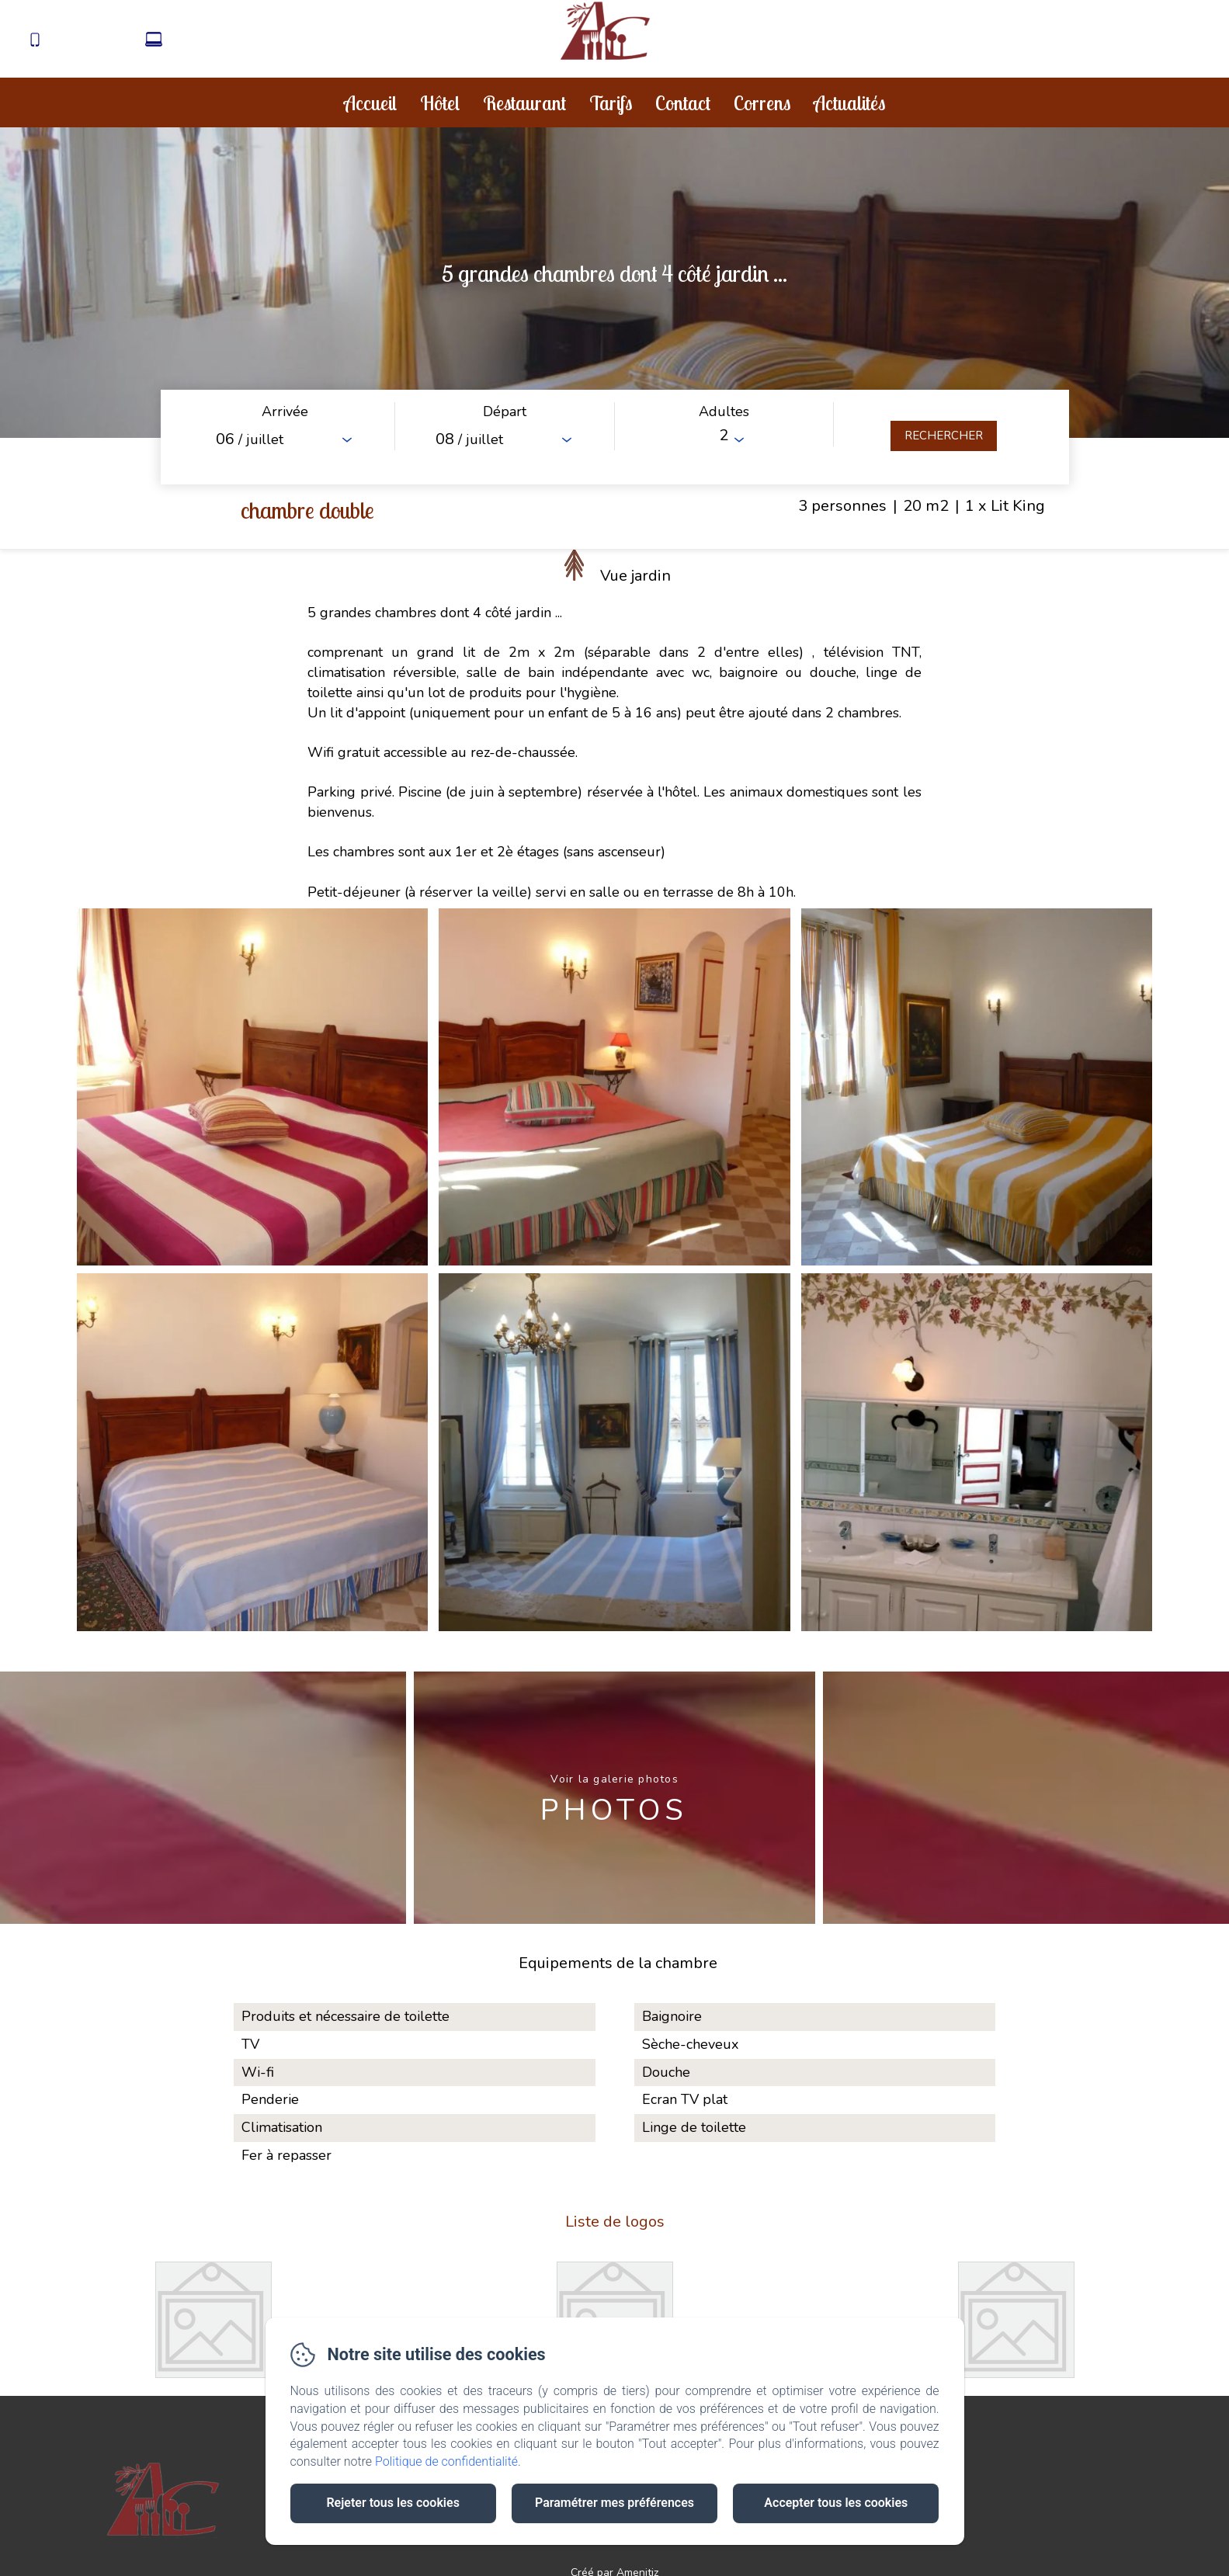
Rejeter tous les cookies (392, 2502)
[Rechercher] (944, 436)
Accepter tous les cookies (836, 2502)
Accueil (370, 103)
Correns (762, 103)
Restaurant (524, 103)
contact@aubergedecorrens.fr (254, 41)
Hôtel (440, 103)
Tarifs (610, 103)
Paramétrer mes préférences (614, 2502)
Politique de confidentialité (446, 2461)
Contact (682, 103)
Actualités (849, 103)
